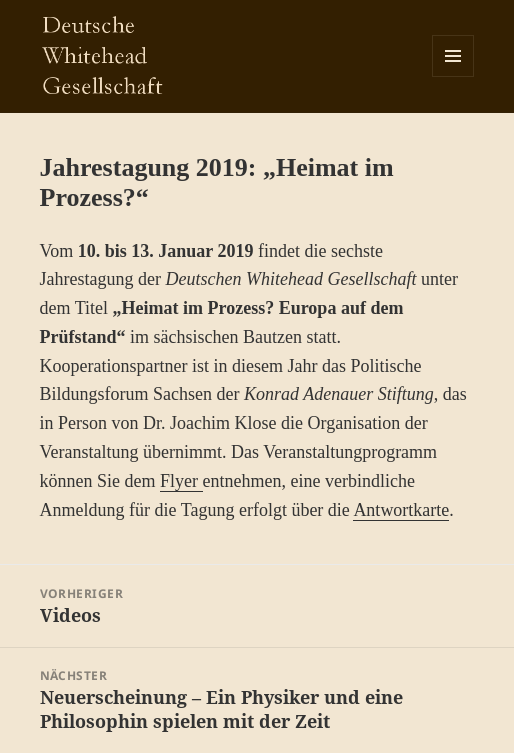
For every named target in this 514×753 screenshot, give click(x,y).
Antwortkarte (401, 510)
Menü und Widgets (453, 76)
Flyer (181, 481)
